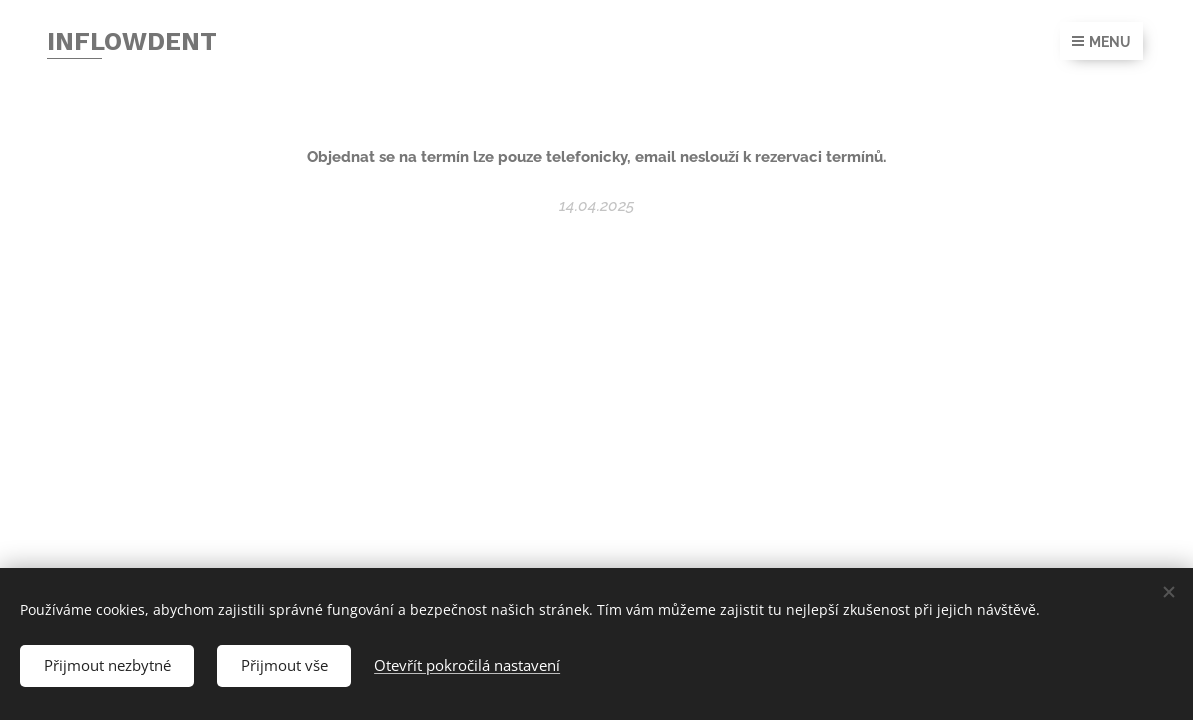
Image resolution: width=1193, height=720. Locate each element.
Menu (1101, 42)
